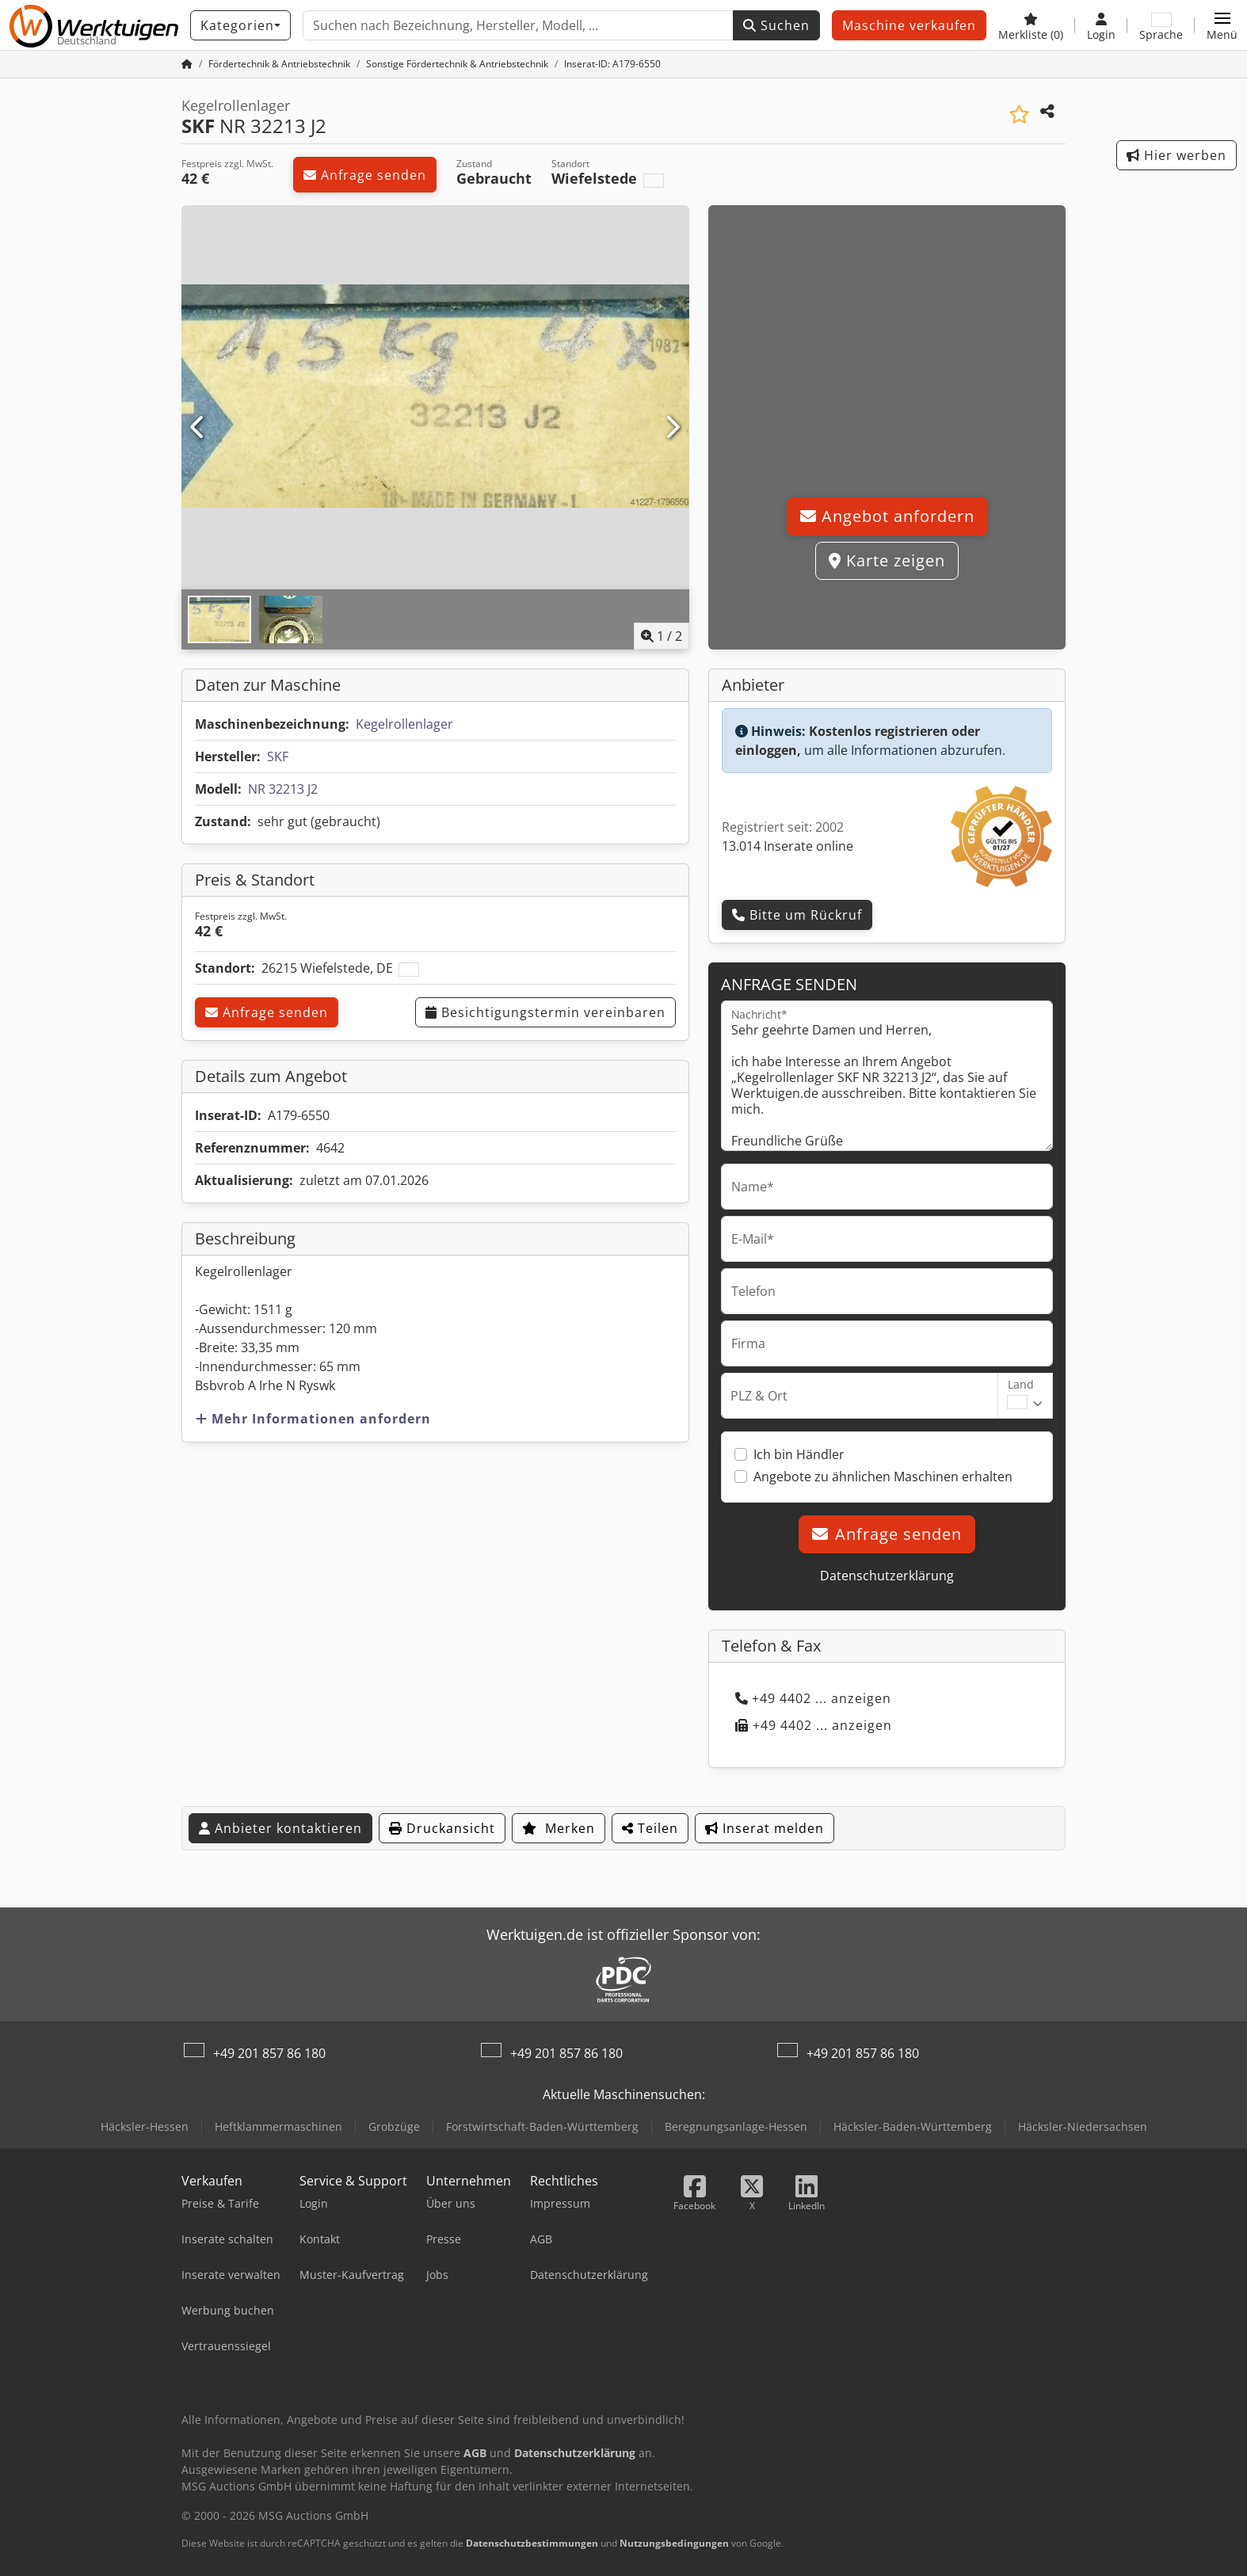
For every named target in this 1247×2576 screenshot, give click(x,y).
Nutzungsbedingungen (674, 2543)
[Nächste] (672, 427)
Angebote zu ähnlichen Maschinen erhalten (882, 1476)
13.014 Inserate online (787, 846)
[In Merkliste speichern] (1019, 114)
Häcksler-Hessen (145, 2126)
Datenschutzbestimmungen (532, 2543)
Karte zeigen (887, 560)
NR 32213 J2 (283, 789)
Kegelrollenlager (404, 724)
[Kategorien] (240, 25)
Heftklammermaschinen (278, 2126)
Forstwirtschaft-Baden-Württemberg (542, 2126)
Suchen (776, 25)
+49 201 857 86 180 (269, 2053)
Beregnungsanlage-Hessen (736, 2126)
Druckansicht (442, 1828)
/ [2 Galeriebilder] (661, 636)
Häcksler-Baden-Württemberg (912, 2126)
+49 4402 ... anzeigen (813, 1698)
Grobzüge (394, 2126)
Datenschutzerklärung (887, 1575)
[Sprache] (1161, 25)
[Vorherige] (198, 427)
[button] (1222, 25)
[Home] (279, 63)
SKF (277, 756)
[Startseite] (187, 63)
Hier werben (1176, 155)
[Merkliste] (1030, 25)
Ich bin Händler (799, 1454)
